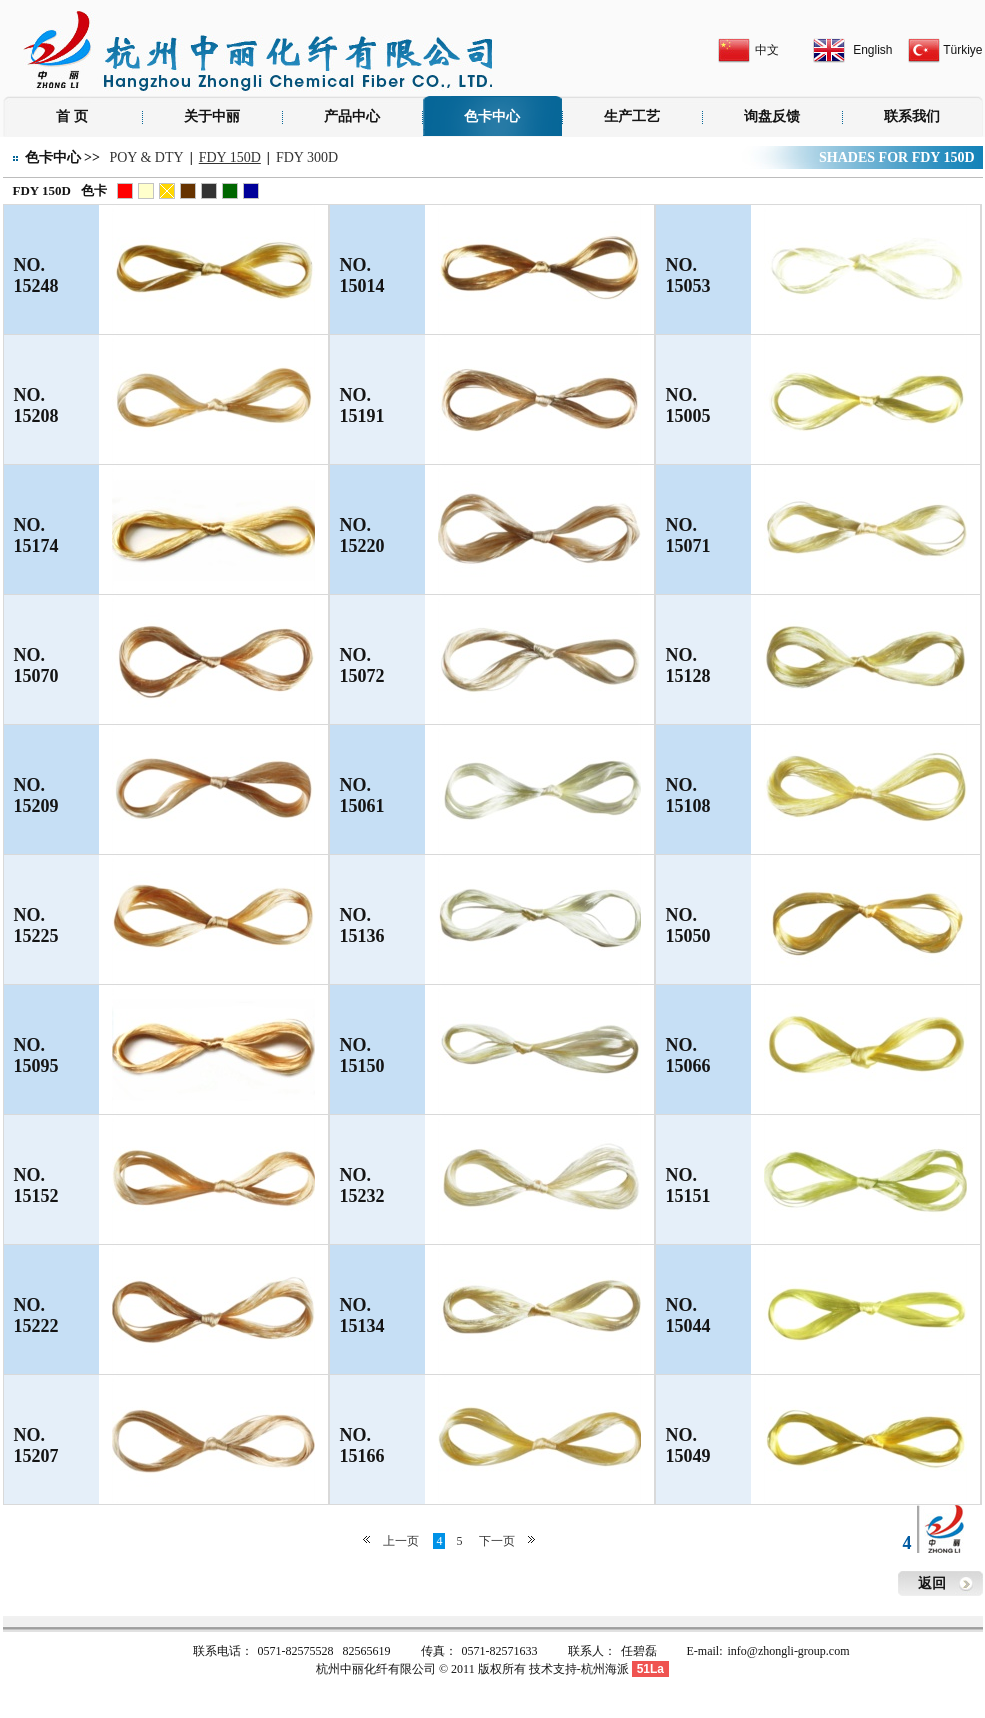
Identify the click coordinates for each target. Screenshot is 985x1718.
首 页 (72, 116)
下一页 (497, 1541)
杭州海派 (605, 1669)
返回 (932, 1583)
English (872, 50)
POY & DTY (146, 157)
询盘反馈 (772, 116)
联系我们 (912, 116)
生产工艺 (632, 116)
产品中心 (352, 116)
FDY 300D (307, 157)
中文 (767, 50)
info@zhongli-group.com (789, 1651)
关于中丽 (212, 116)
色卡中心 (492, 116)
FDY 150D (230, 157)
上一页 (401, 1541)
